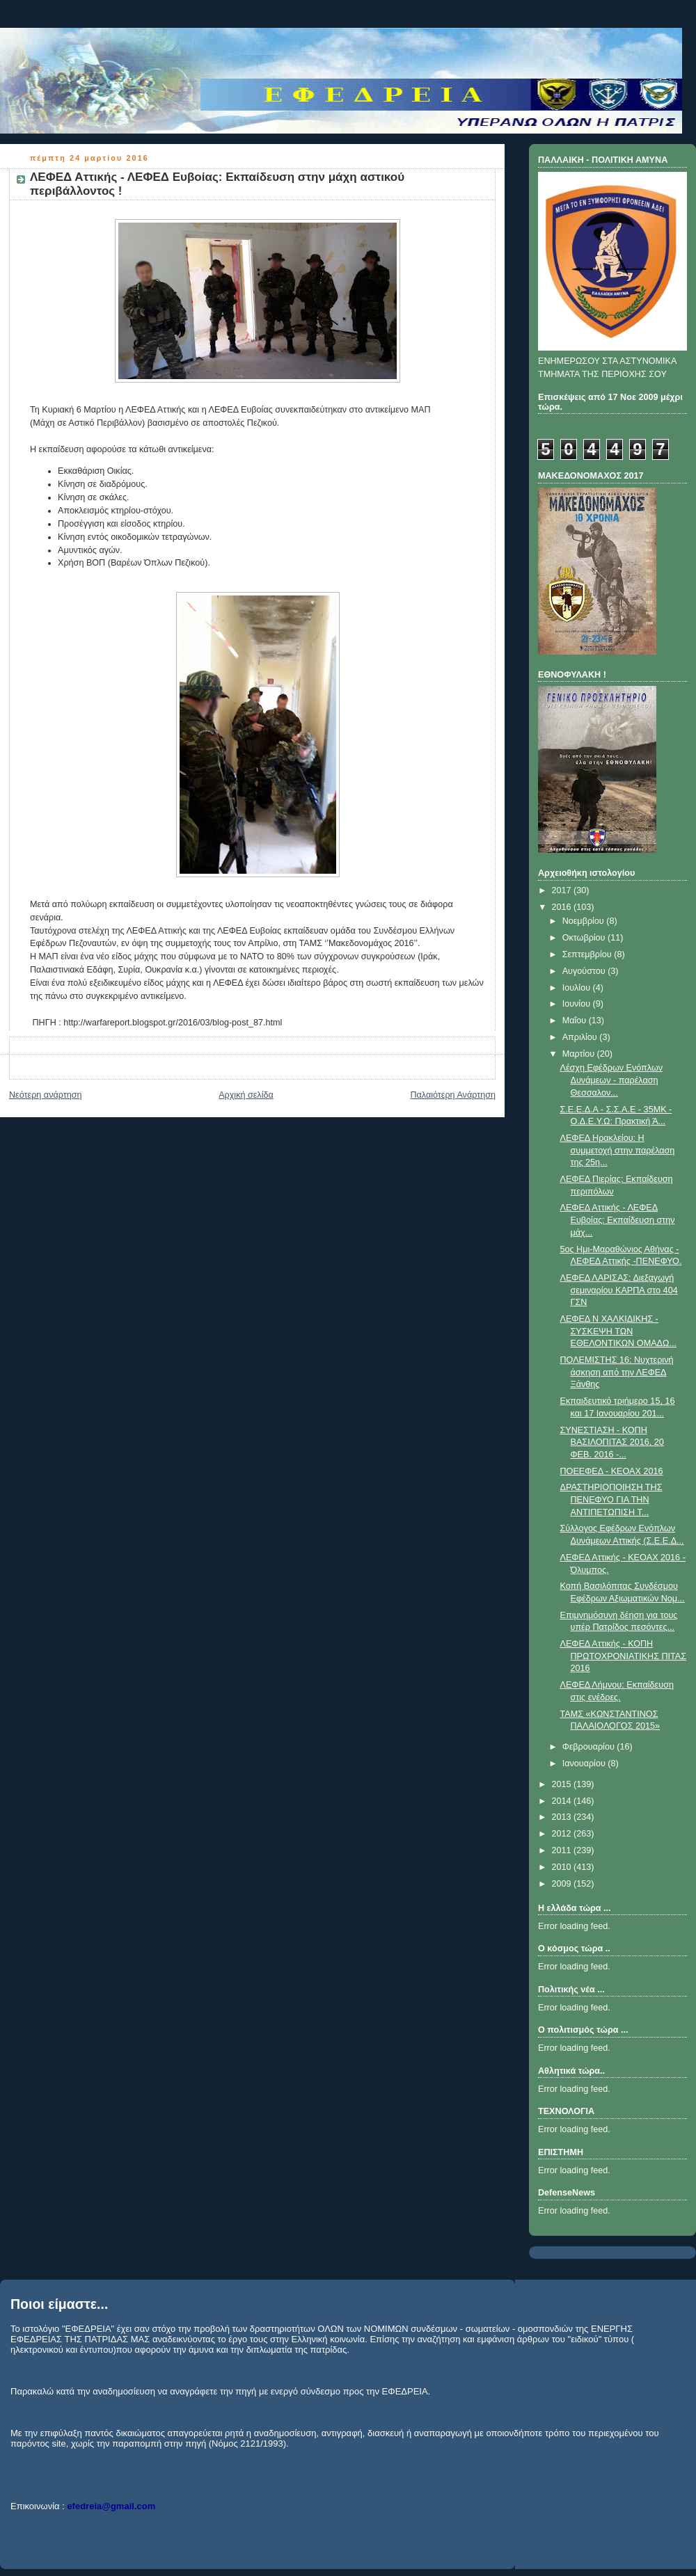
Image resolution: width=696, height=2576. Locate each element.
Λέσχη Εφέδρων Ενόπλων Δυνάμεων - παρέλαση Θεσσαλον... (611, 1080)
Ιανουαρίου (585, 1763)
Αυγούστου (585, 971)
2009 (563, 1884)
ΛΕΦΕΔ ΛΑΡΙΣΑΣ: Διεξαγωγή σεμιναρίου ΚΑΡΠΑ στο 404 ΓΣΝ (619, 1290)
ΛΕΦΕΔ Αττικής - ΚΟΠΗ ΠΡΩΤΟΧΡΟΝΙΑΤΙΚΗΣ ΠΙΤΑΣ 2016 (623, 1656)
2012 (563, 1834)
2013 (563, 1817)
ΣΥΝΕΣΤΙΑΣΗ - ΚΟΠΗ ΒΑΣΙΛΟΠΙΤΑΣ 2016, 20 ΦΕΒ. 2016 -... (612, 1442)
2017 (563, 890)
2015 (563, 1784)
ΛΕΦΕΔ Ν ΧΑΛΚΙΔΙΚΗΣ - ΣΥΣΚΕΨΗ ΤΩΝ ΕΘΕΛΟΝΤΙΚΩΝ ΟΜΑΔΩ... (618, 1331)
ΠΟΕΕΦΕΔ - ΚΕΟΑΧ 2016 (611, 1471)
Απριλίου (581, 1037)
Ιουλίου (577, 988)
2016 (563, 907)
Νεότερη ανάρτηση (45, 1095)
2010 (563, 1867)
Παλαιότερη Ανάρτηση (453, 1095)
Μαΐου (575, 1020)
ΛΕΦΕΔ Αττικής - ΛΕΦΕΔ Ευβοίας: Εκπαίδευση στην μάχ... (617, 1220)
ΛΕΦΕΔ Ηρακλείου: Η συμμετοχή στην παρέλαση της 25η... (617, 1150)
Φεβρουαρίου (589, 1747)
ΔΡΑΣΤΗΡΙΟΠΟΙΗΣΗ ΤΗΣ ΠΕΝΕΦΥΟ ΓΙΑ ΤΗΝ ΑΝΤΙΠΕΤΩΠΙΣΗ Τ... (611, 1499)
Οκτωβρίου (585, 938)
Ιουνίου (577, 1004)
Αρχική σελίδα (246, 1095)
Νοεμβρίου (584, 921)
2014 (563, 1801)
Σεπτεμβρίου (588, 954)
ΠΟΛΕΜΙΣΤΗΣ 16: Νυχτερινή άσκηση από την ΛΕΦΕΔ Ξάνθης (617, 1372)
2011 (563, 1850)
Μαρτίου (579, 1054)
